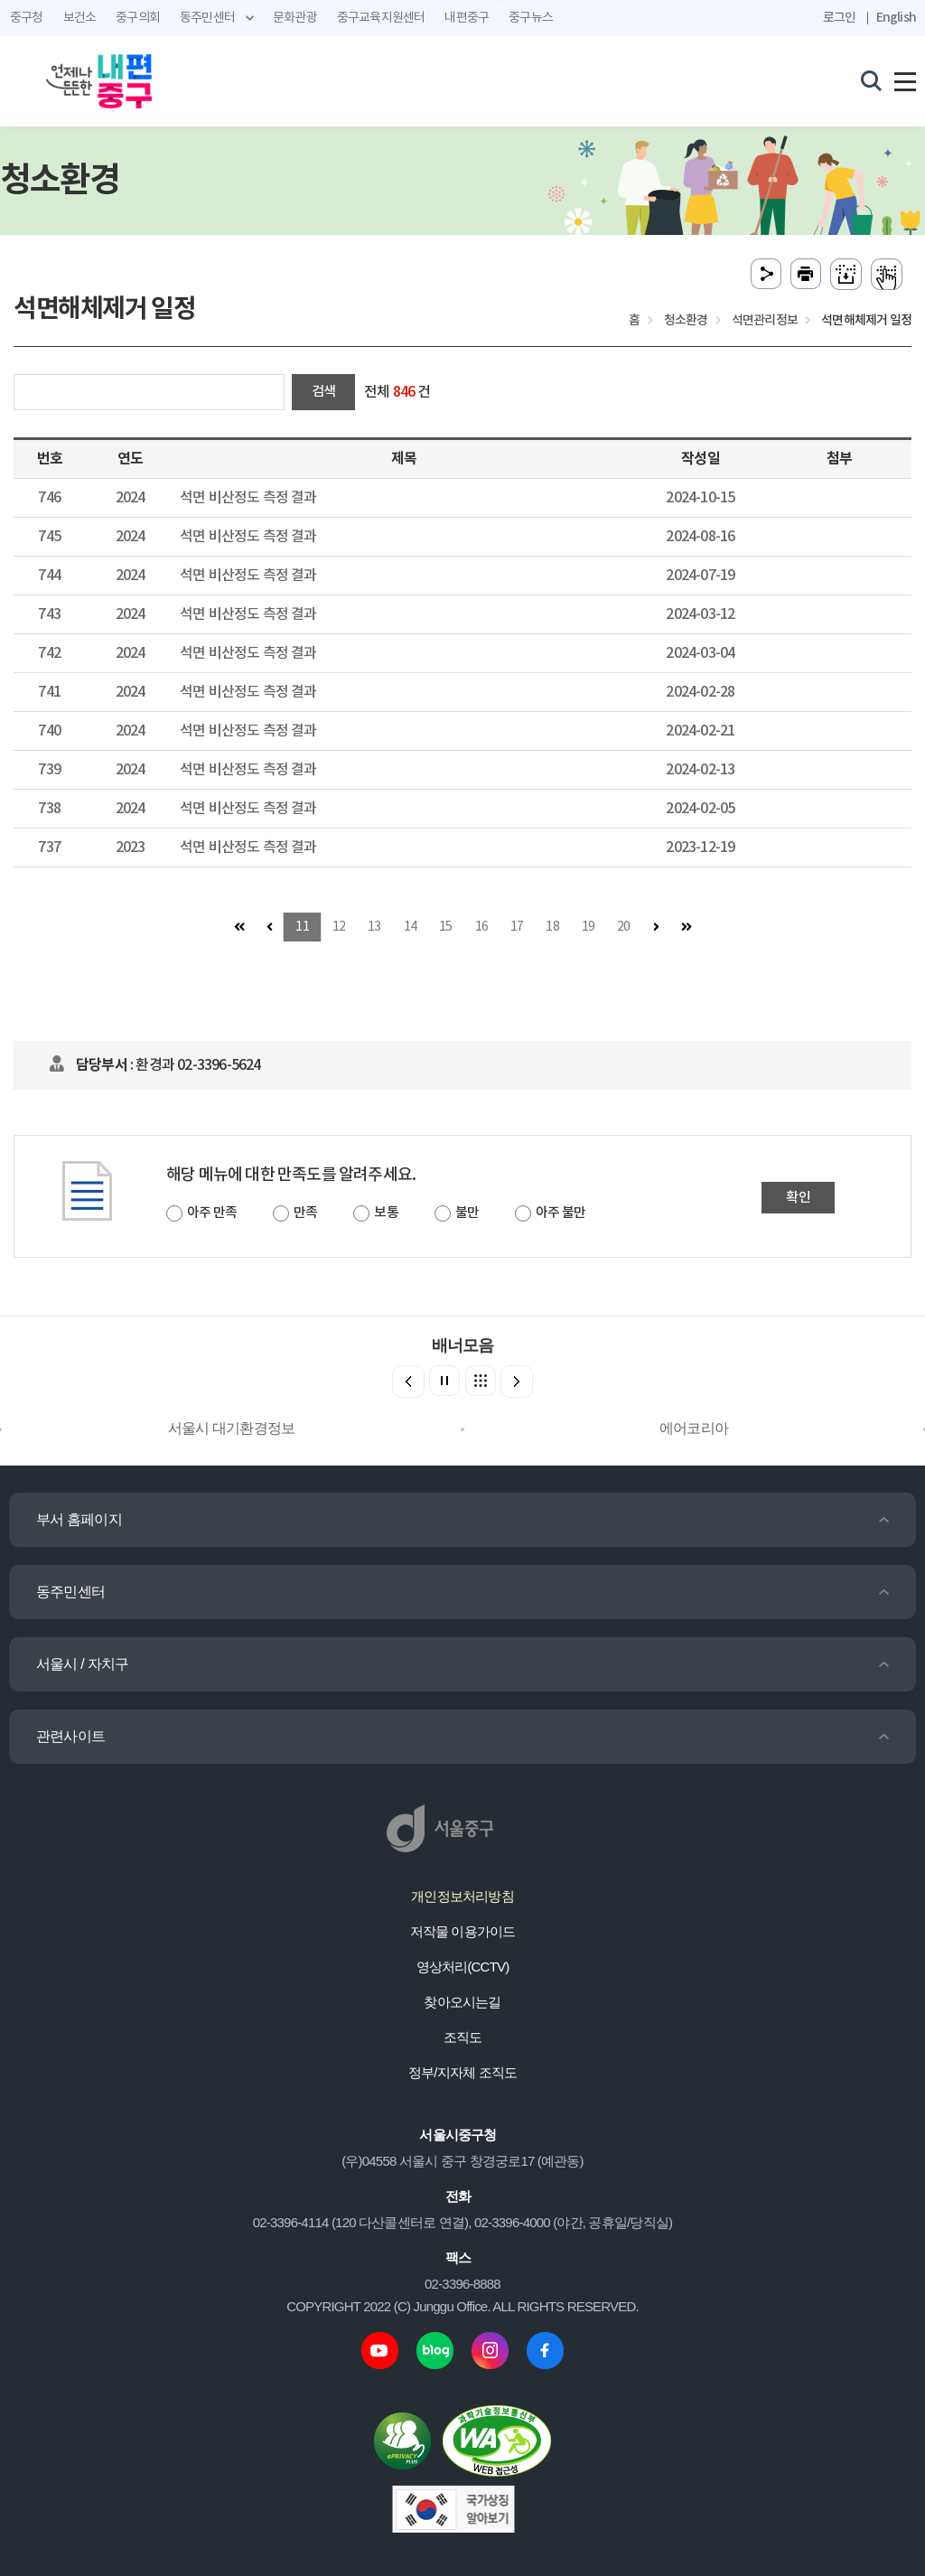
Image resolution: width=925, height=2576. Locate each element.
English (896, 17)
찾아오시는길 (462, 2001)
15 (445, 927)
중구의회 (138, 18)
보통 (385, 1213)
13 (374, 927)
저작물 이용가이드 (463, 1931)
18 (552, 927)
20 (623, 927)
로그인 (839, 17)
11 (301, 927)
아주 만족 (212, 1213)
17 (516, 927)
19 (588, 927)
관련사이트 (70, 1736)
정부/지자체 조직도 (462, 2072)
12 (338, 927)
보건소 (80, 18)
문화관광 (295, 18)
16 (481, 927)
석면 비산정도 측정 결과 (248, 498)
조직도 (463, 2037)
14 (410, 927)
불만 (467, 1213)
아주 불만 (560, 1213)
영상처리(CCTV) (462, 1966)
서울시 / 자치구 (82, 1664)
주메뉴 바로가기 (463, 0)
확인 (797, 1197)
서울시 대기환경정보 (231, 1428)
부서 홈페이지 (79, 1519)
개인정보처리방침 (462, 1896)
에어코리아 (693, 1428)
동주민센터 (70, 1591)
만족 (305, 1213)
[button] (516, 1381)
